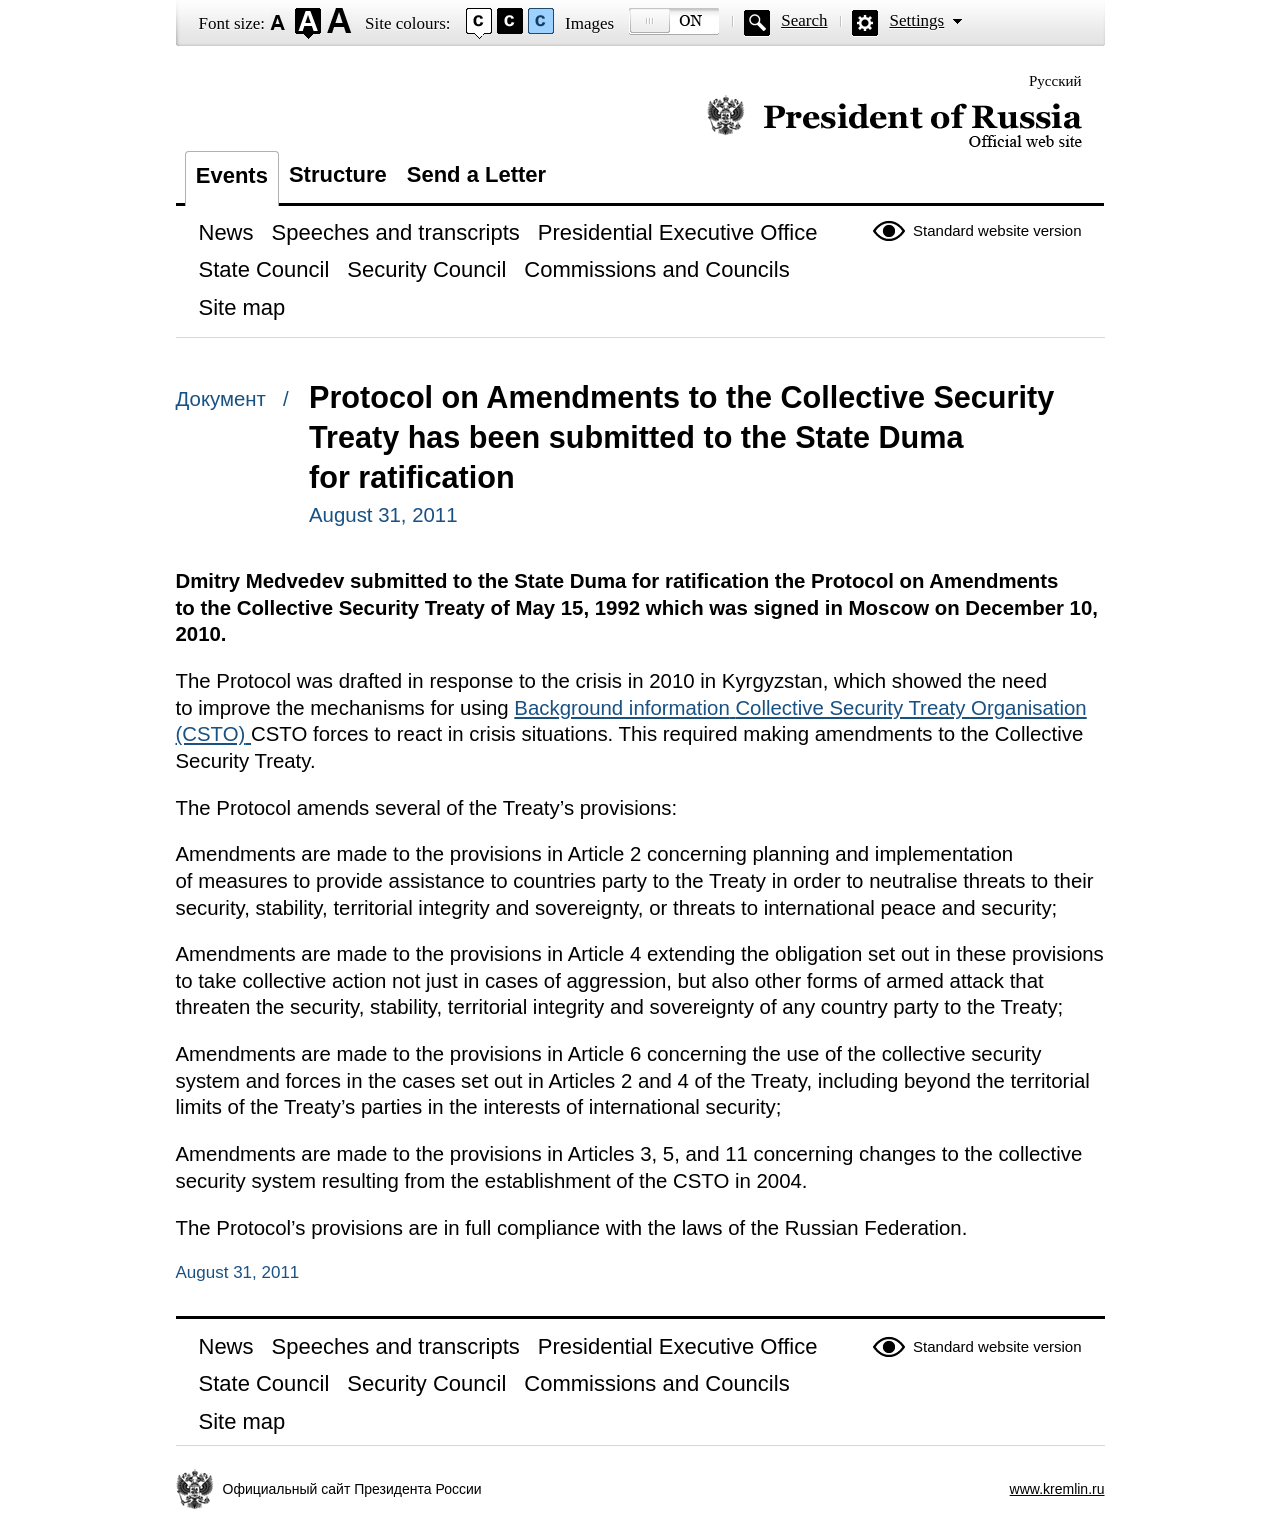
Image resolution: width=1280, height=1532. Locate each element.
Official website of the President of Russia (894, 122)
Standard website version (997, 230)
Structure (338, 174)
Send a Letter (476, 174)
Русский (1055, 81)
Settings (916, 20)
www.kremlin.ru (1057, 1489)
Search (804, 20)
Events (232, 175)
